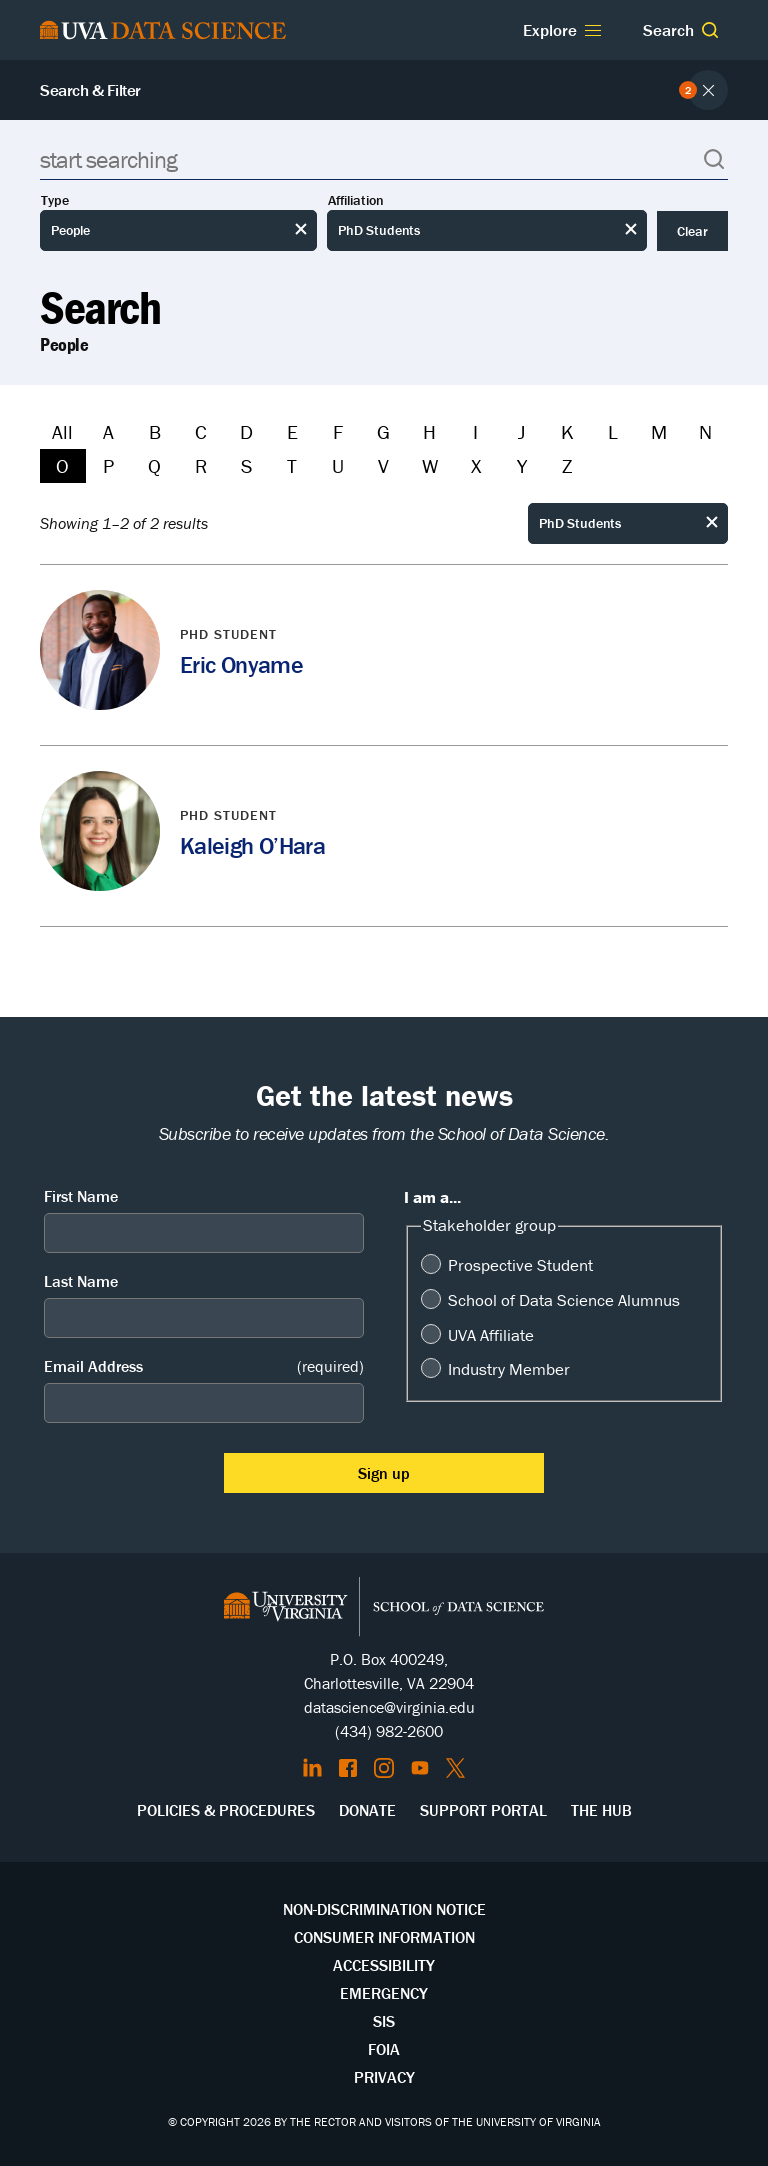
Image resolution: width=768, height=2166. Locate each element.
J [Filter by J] (521, 431)
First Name (81, 1196)
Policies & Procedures (226, 1810)
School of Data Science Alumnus (564, 1300)
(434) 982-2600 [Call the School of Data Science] (389, 1731)
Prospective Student (520, 1265)
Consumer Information (384, 1937)
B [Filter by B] (155, 431)
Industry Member (509, 1369)
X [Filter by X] (476, 465)
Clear (692, 231)
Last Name (81, 1281)
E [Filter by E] (292, 431)
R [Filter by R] (201, 465)
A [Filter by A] (108, 431)
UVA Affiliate (491, 1335)
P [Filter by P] (108, 465)
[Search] (384, 159)
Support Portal (483, 1810)
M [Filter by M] (659, 431)
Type (55, 200)
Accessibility (384, 1965)
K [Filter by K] (567, 431)
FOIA (384, 2049)
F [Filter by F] (338, 431)
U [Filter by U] (338, 465)
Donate (367, 1810)
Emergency (384, 1993)
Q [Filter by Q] (154, 465)
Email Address (204, 1366)
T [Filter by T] (292, 465)
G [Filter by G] (383, 431)
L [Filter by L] (613, 431)
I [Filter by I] (475, 431)
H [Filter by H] (429, 431)
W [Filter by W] (430, 465)
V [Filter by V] (383, 465)
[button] (710, 30)
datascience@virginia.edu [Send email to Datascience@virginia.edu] (389, 1707)
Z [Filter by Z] (567, 465)
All (62, 431)
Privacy (384, 2077)
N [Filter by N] (705, 431)
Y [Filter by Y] (522, 465)
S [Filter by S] (246, 465)
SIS (384, 2021)
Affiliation (356, 200)
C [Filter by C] (201, 431)
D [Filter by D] (246, 431)
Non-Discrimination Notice (384, 1909)
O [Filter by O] (62, 465)
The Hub (601, 1810)
